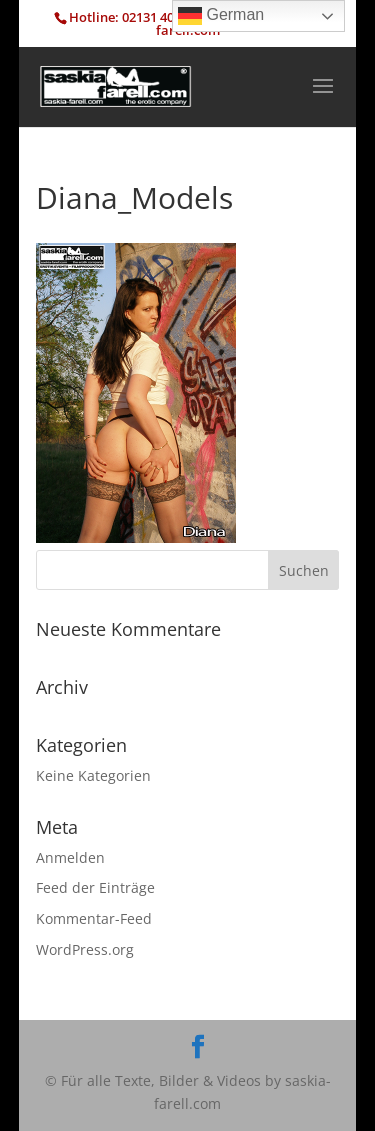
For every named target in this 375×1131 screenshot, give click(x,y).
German (221, 16)
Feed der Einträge (95, 887)
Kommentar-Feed (94, 918)
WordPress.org (85, 949)
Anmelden (70, 857)
